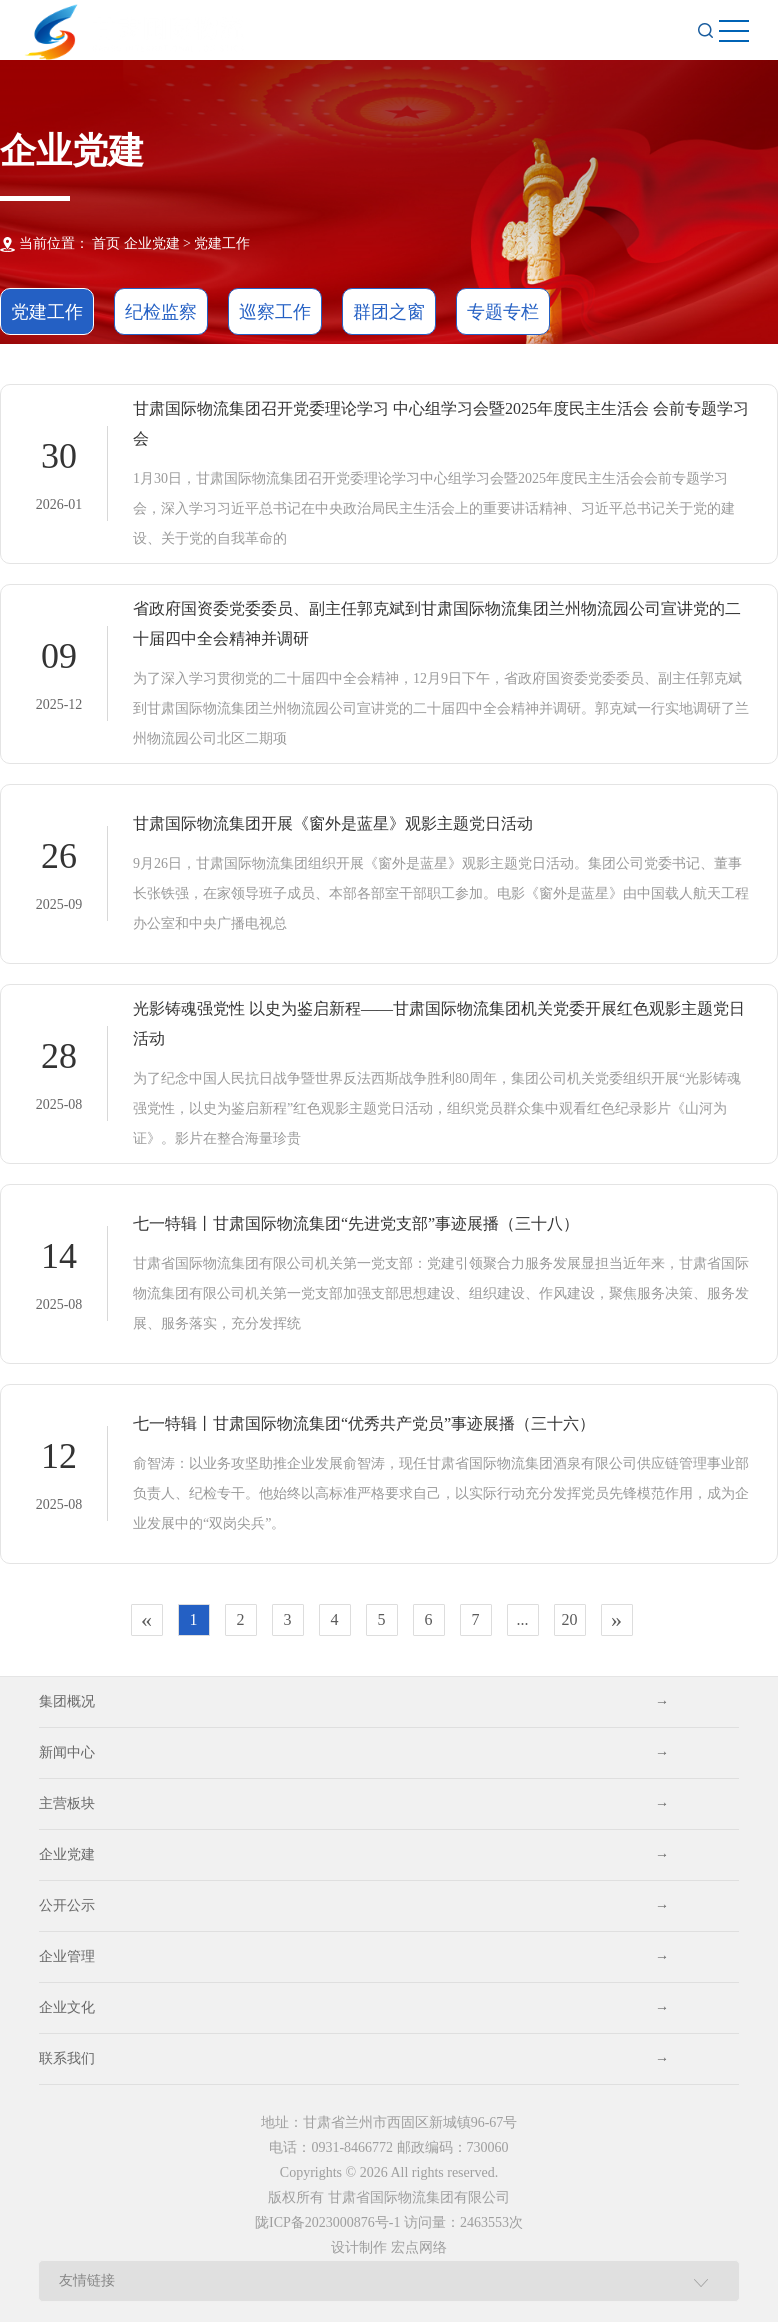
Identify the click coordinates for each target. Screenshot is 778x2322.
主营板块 (354, 1804)
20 (570, 1619)
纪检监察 (161, 312)
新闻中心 (354, 1753)
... (523, 1619)
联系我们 (354, 2059)
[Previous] (147, 1620)
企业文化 (354, 2008)
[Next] (617, 1620)
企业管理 (354, 1957)
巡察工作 (275, 312)
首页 (106, 243)
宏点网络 (419, 2247)
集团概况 (354, 1702)
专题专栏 (503, 312)
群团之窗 (389, 312)
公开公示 (354, 1906)
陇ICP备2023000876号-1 (327, 2222)
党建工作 (222, 243)
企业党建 (354, 1855)
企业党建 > (157, 243)
